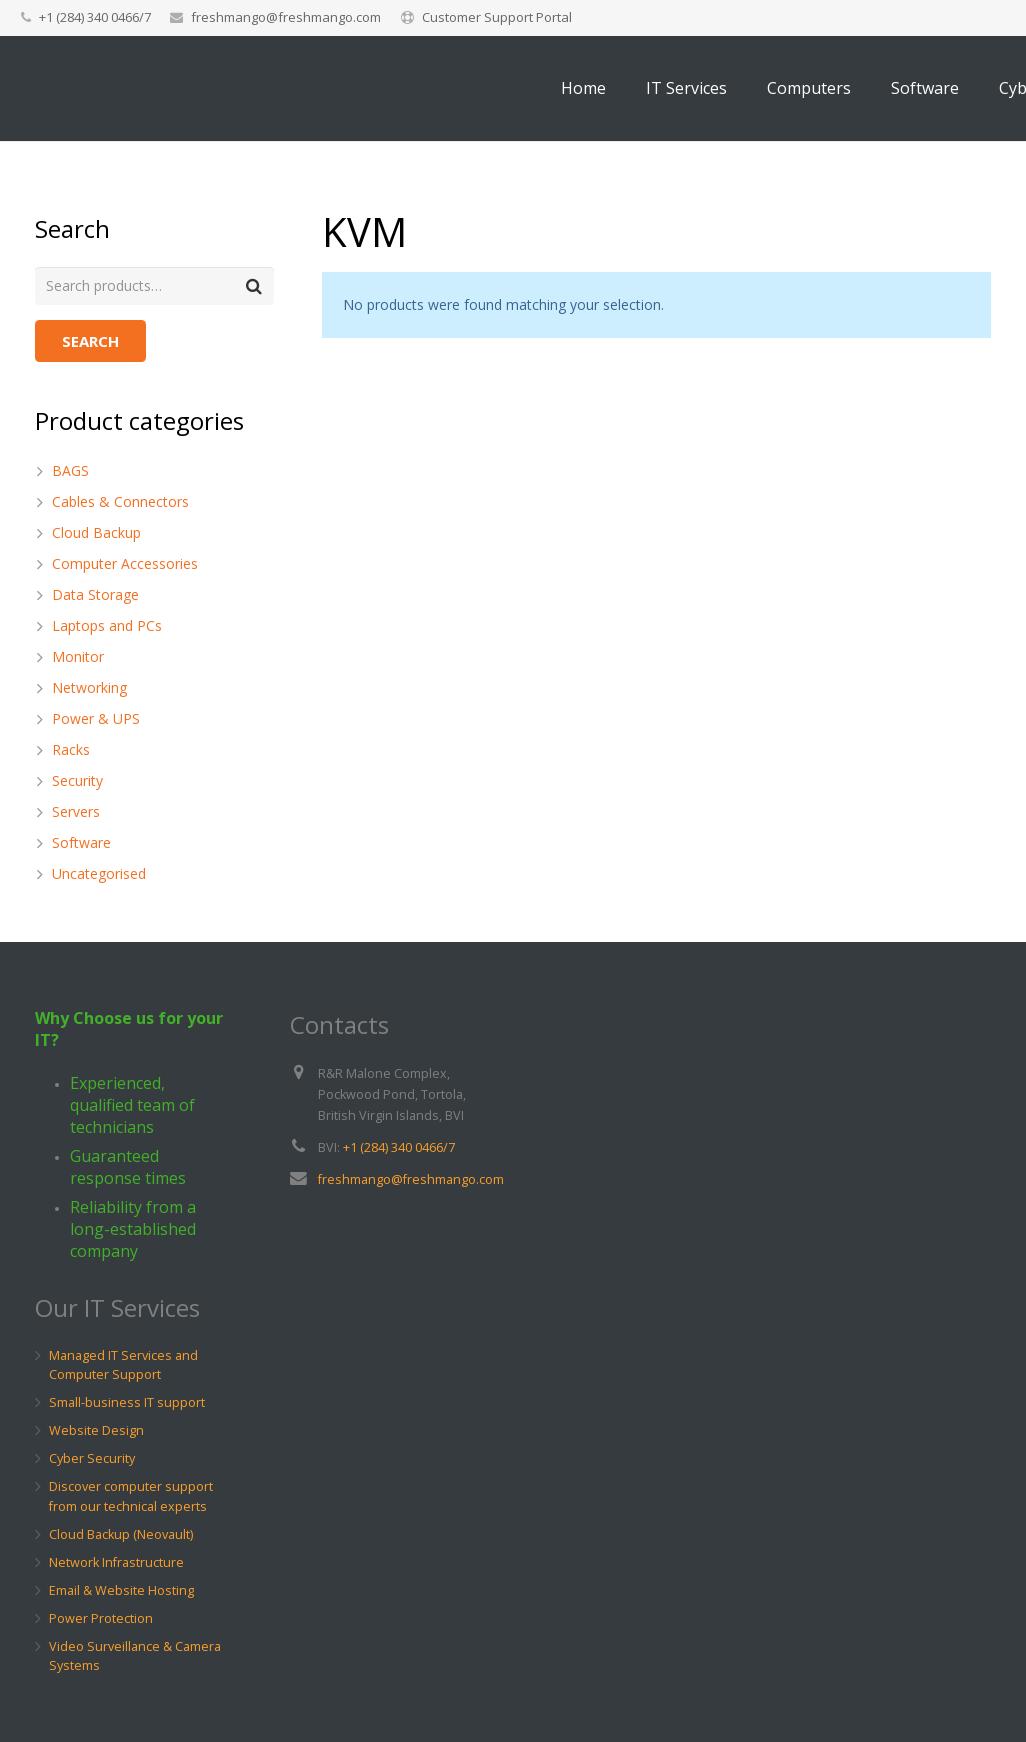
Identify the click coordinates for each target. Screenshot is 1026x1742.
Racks (71, 749)
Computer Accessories (125, 563)
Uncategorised (99, 873)
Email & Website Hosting (121, 1590)
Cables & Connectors (120, 501)
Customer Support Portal (497, 17)
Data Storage (95, 594)
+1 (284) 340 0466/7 (399, 1147)
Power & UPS (96, 718)
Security (77, 780)
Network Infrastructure (116, 1562)
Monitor (78, 656)
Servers (76, 811)
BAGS (70, 470)
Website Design (96, 1431)
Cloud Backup (96, 532)
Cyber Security (92, 1459)
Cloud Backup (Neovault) (121, 1534)
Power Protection (101, 1618)
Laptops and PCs (107, 625)
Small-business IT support (127, 1403)
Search (90, 342)
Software (81, 842)
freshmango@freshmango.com (286, 17)
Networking (89, 687)
